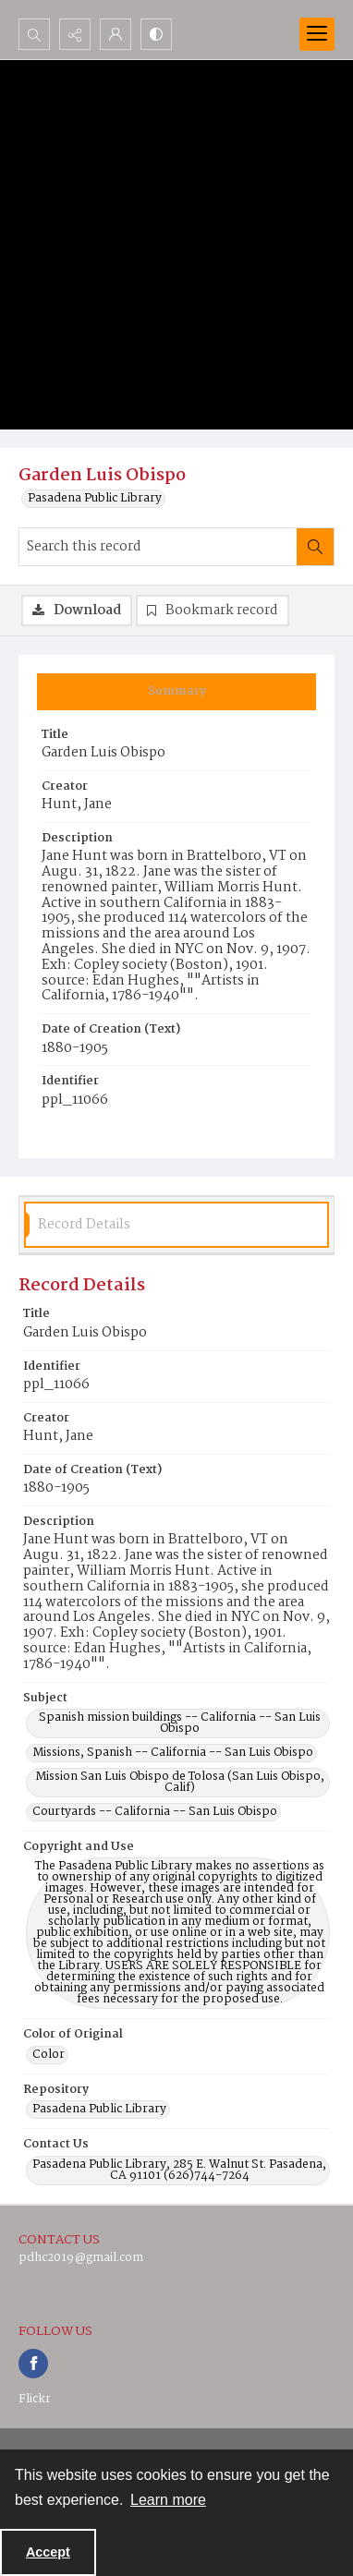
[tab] (176, 691)
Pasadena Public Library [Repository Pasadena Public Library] (99, 2109)
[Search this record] (158, 546)
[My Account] (115, 34)
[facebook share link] (33, 2363)
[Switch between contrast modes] (156, 34)
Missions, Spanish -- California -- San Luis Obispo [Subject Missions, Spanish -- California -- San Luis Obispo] (172, 1753)
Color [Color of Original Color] (48, 2055)
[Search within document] (315, 546)
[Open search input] (34, 34)
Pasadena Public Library (95, 499)
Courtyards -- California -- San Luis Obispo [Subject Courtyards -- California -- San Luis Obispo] (154, 1812)
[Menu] (317, 34)
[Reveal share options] (75, 34)
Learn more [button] (168, 2500)
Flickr (34, 2399)
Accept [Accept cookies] (48, 2552)
